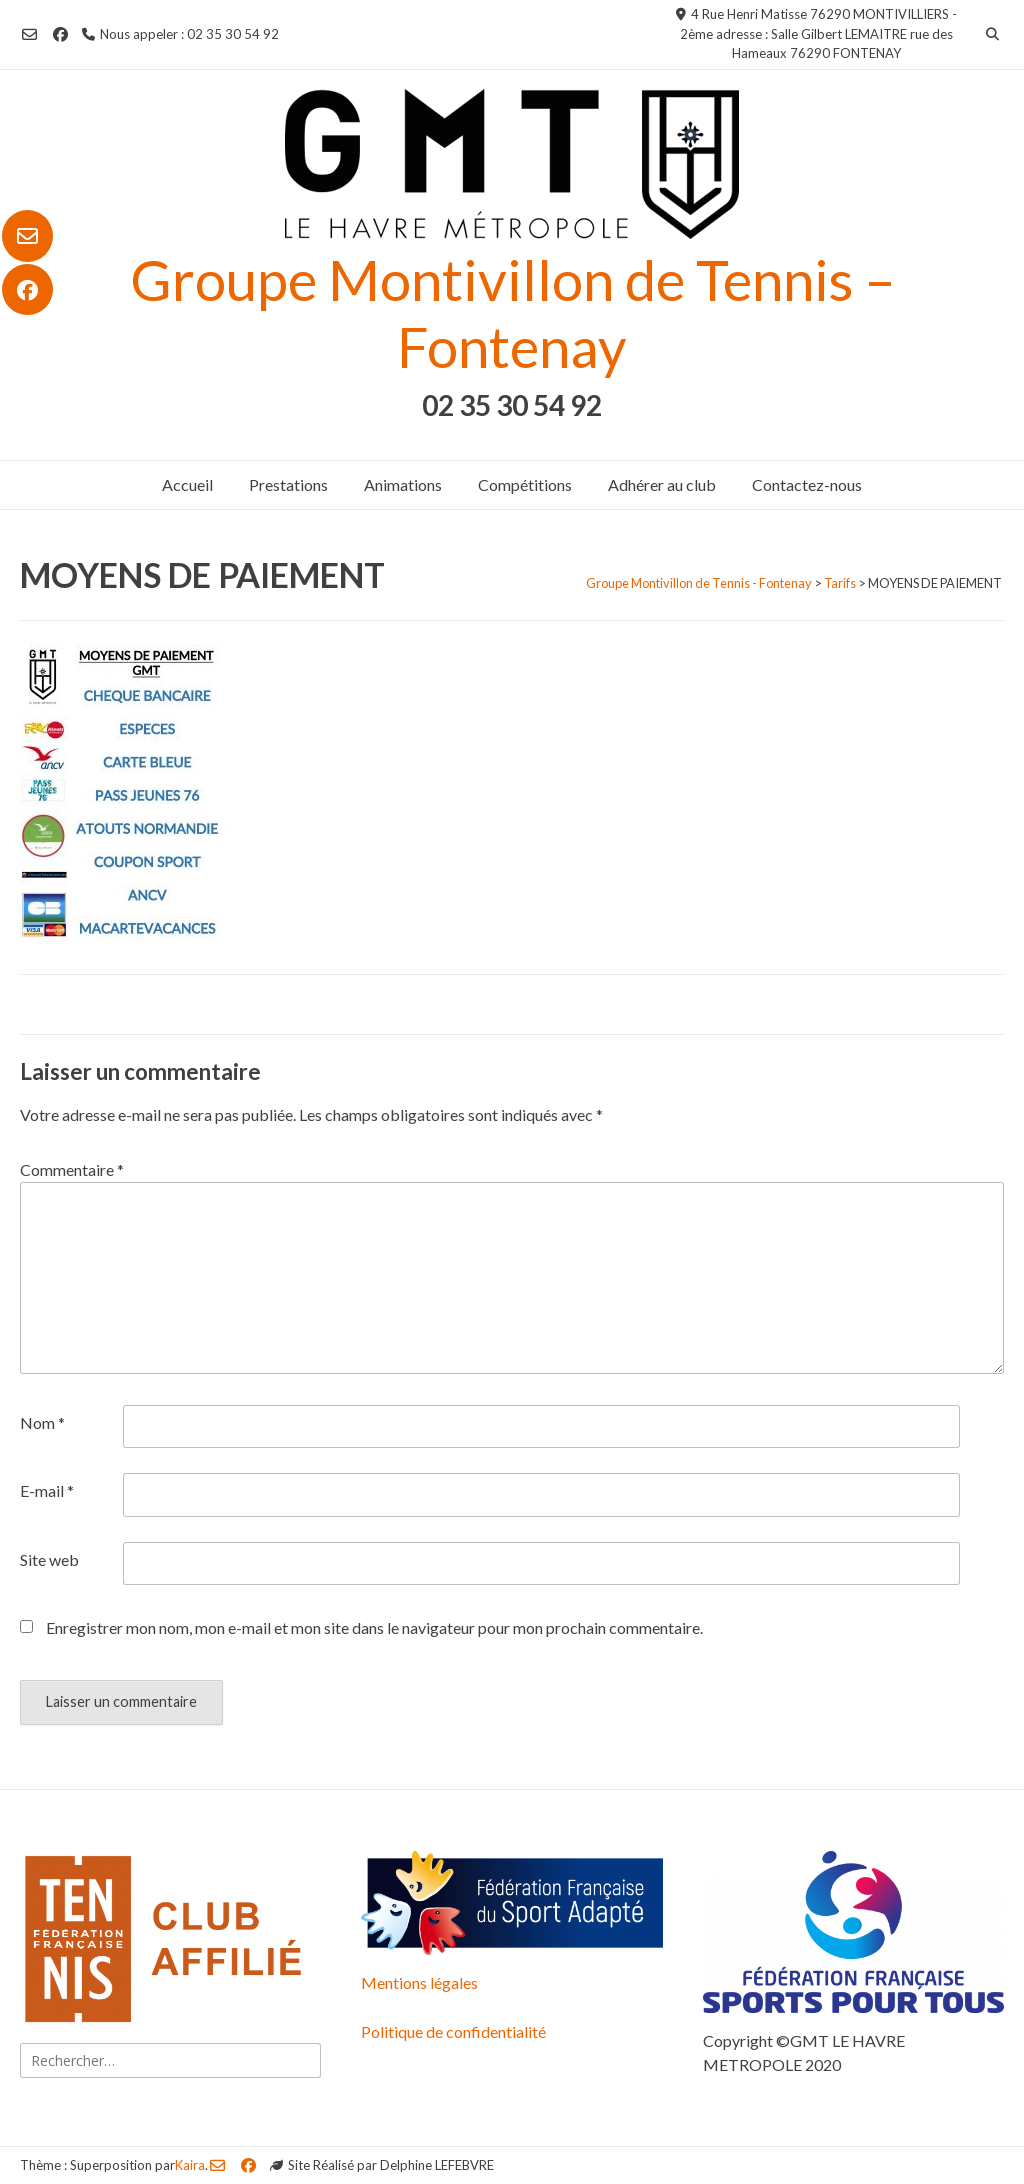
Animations (403, 484)
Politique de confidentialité (453, 2031)
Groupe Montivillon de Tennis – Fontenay (512, 313)
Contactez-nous (807, 484)
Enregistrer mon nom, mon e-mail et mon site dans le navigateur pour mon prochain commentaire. (374, 1627)
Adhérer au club (662, 484)
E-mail (47, 1490)
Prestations (288, 484)
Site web (49, 1559)
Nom (42, 1422)
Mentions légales (419, 1982)
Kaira (190, 2165)
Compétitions (525, 484)
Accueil (187, 484)
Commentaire (72, 1169)
